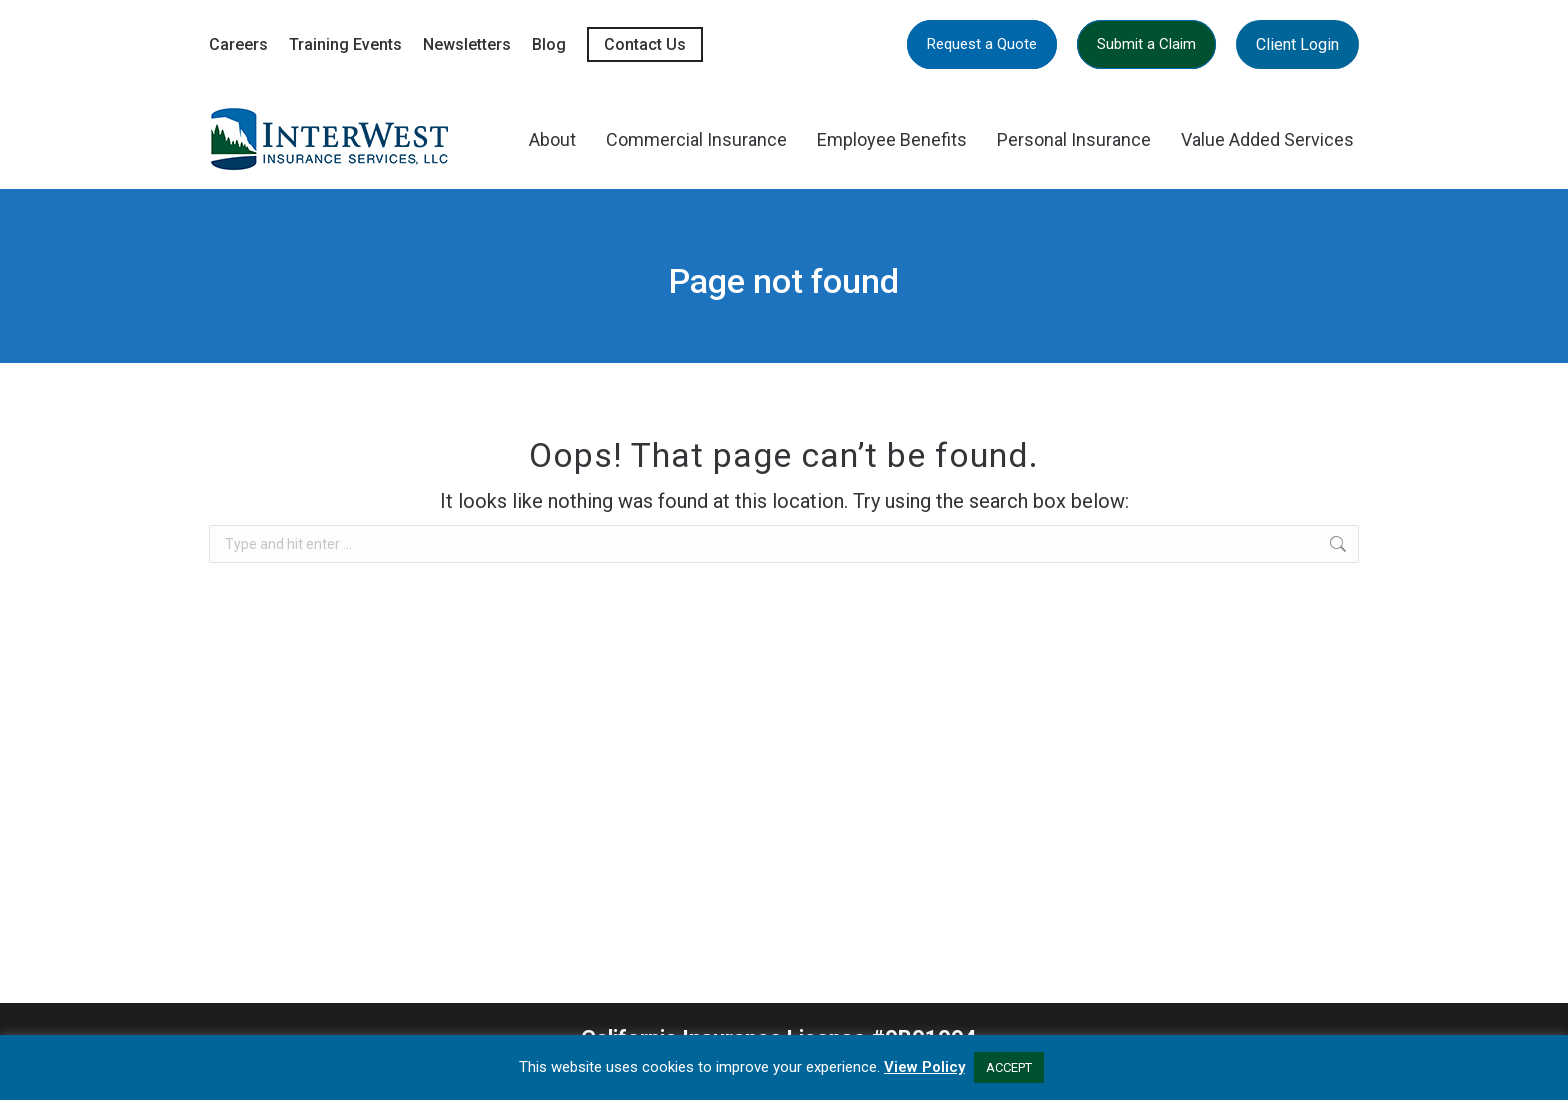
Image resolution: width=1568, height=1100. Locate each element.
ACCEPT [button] (1009, 1067)
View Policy (924, 1067)
